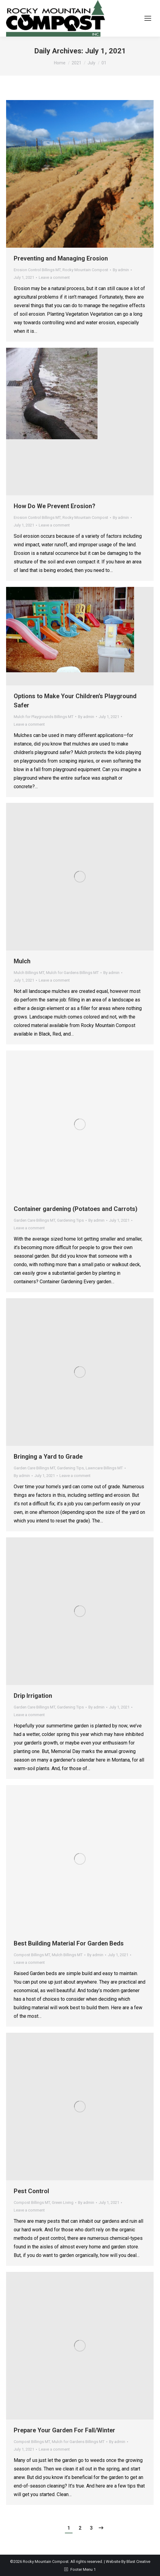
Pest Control (31, 2191)
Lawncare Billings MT (104, 1468)
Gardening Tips (70, 1220)
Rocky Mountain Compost (85, 270)
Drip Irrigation (33, 1695)
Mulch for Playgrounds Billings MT (43, 716)
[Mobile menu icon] (148, 18)
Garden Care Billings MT (34, 1220)
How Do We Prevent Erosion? (54, 506)
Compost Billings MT (32, 1955)
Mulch (22, 961)
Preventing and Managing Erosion (61, 258)
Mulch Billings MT (29, 972)
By (121, 270)
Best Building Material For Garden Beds (69, 1943)
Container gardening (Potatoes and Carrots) (75, 1209)
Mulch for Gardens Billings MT (72, 972)
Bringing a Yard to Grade (48, 1456)
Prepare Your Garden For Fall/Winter (64, 2430)
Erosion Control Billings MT (37, 270)
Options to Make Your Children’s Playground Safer (75, 700)
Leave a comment (54, 277)
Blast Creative (138, 2561)
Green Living (62, 2202)
